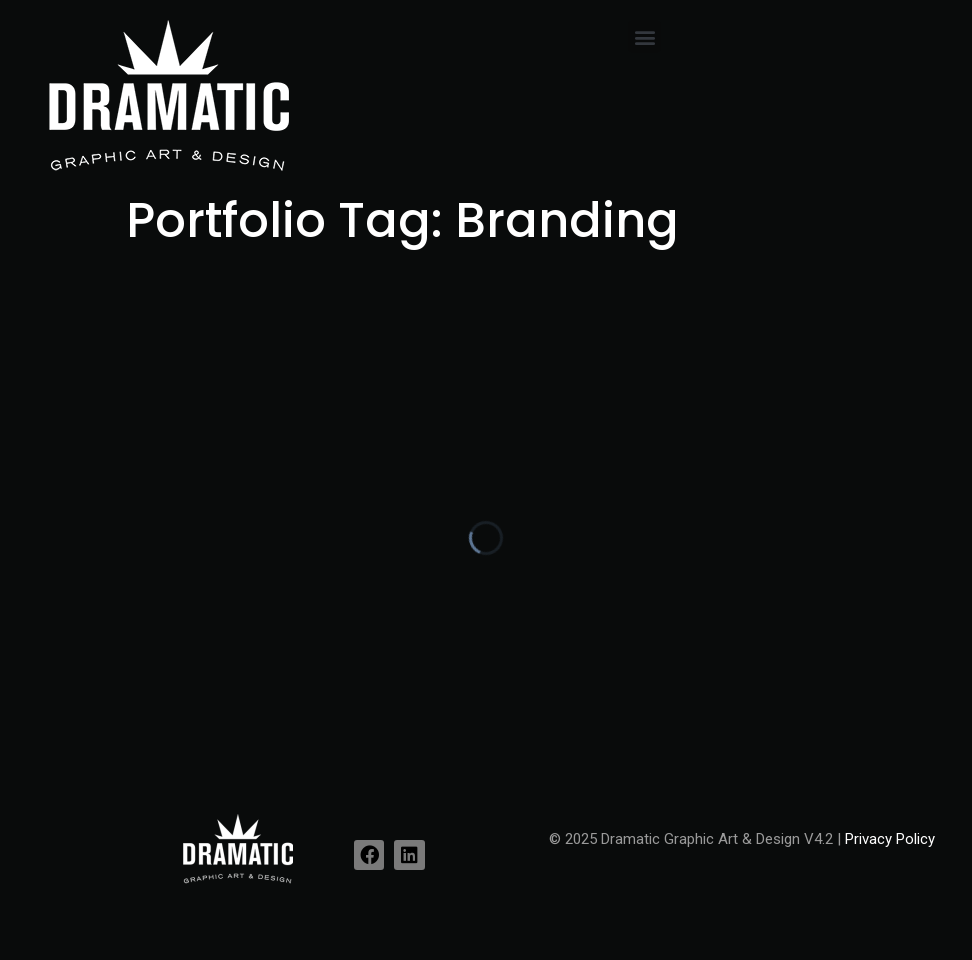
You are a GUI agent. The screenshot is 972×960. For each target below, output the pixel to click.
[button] (644, 36)
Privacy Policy (890, 839)
